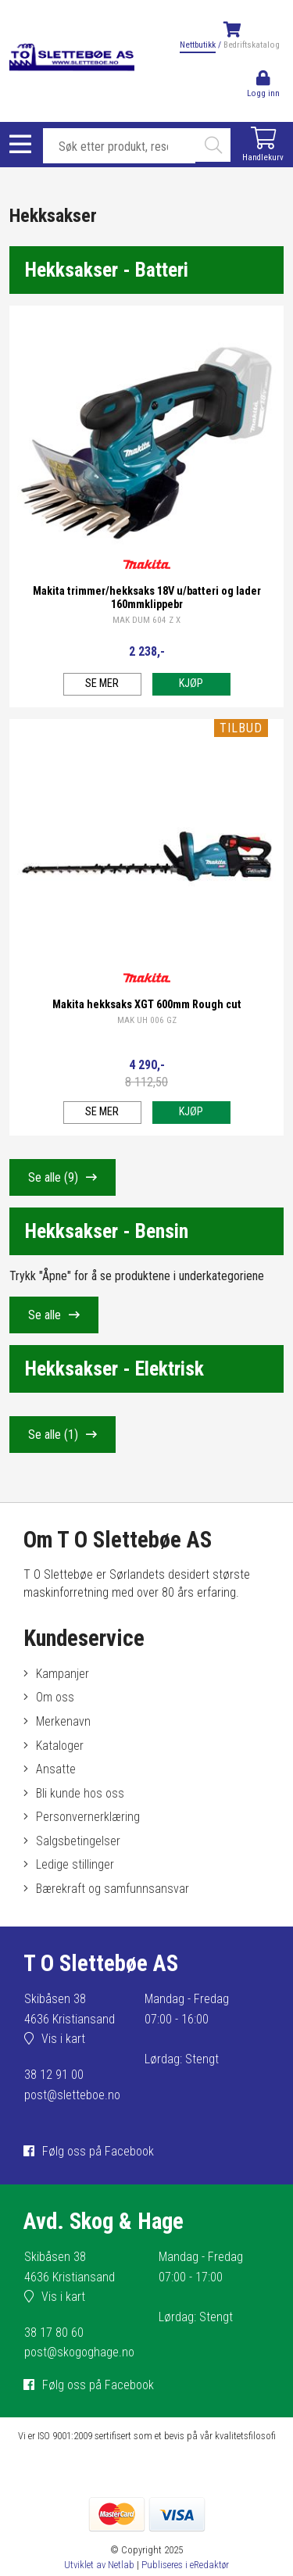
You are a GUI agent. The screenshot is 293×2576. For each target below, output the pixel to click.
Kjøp (191, 683)
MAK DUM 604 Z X (146, 620)
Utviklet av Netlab (99, 2565)
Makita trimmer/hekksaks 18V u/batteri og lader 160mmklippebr (147, 598)
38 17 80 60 (54, 2332)
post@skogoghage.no (79, 2352)
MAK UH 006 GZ (147, 1020)
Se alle (53, 1177)
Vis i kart (63, 2038)
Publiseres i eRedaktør (185, 2565)
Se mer (102, 683)
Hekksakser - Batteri (106, 269)
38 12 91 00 (54, 2074)
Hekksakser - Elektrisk (114, 1368)
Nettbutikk (198, 45)
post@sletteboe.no (72, 2095)
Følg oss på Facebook (98, 2151)
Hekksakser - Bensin (106, 1231)
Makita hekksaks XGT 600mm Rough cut (146, 1004)
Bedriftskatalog (251, 45)
